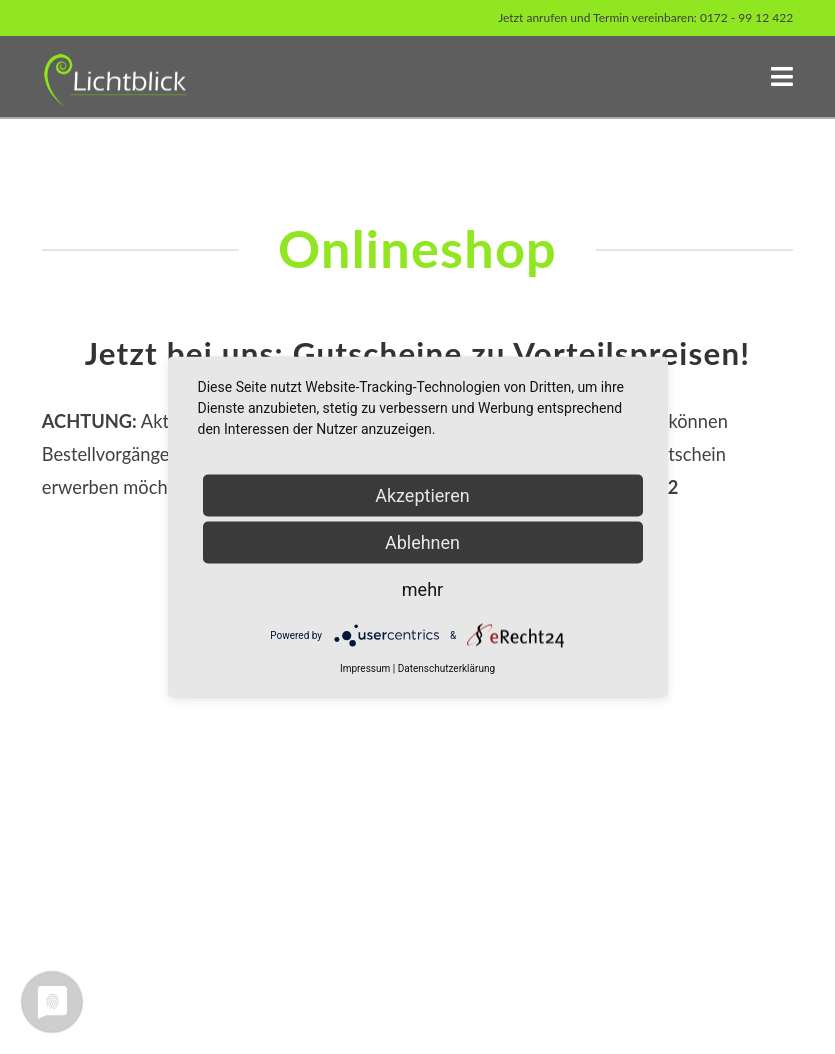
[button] (782, 76)
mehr (422, 589)
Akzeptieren (422, 495)
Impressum (365, 668)
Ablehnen (422, 542)
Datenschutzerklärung (446, 668)
